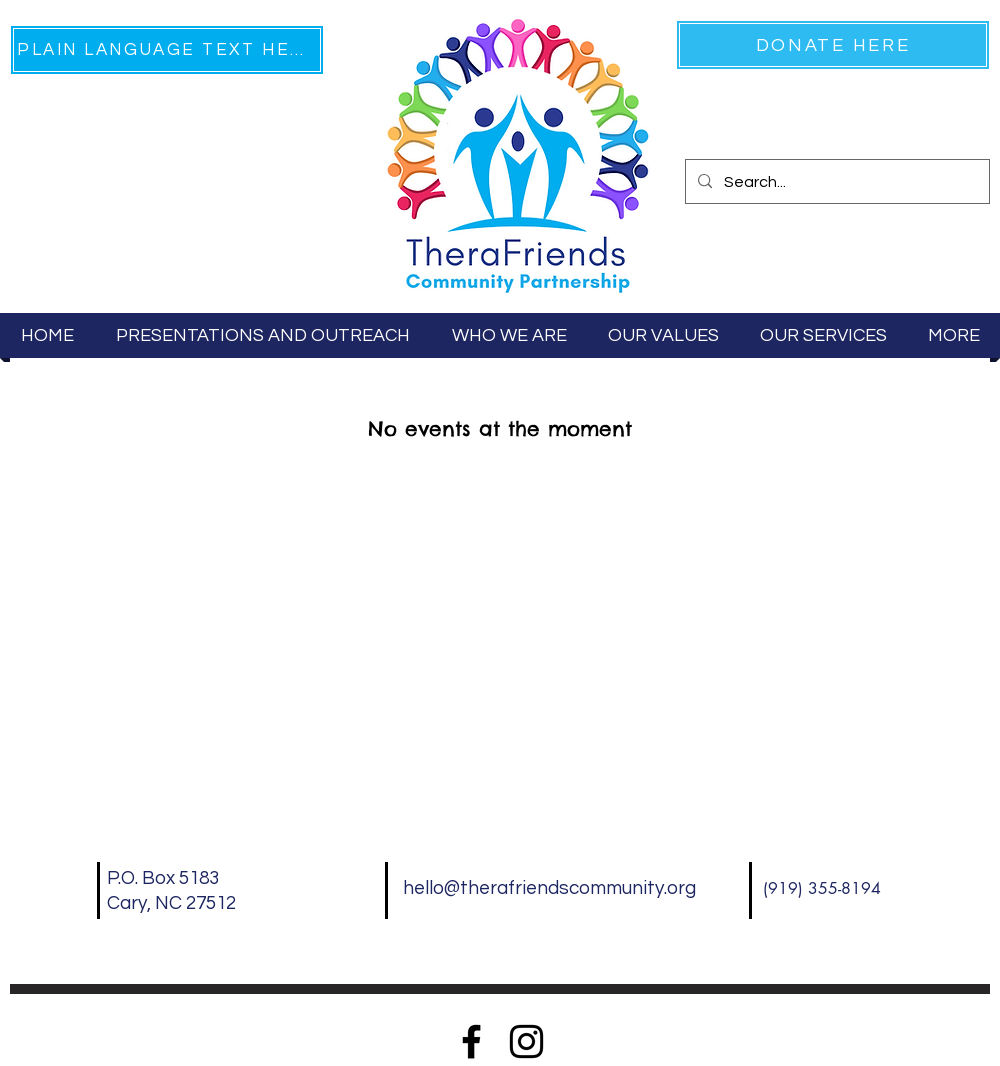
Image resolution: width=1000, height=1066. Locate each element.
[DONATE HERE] (833, 45)
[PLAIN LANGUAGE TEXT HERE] (167, 50)
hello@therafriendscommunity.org (549, 888)
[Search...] (835, 182)
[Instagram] (526, 1041)
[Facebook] (471, 1041)
